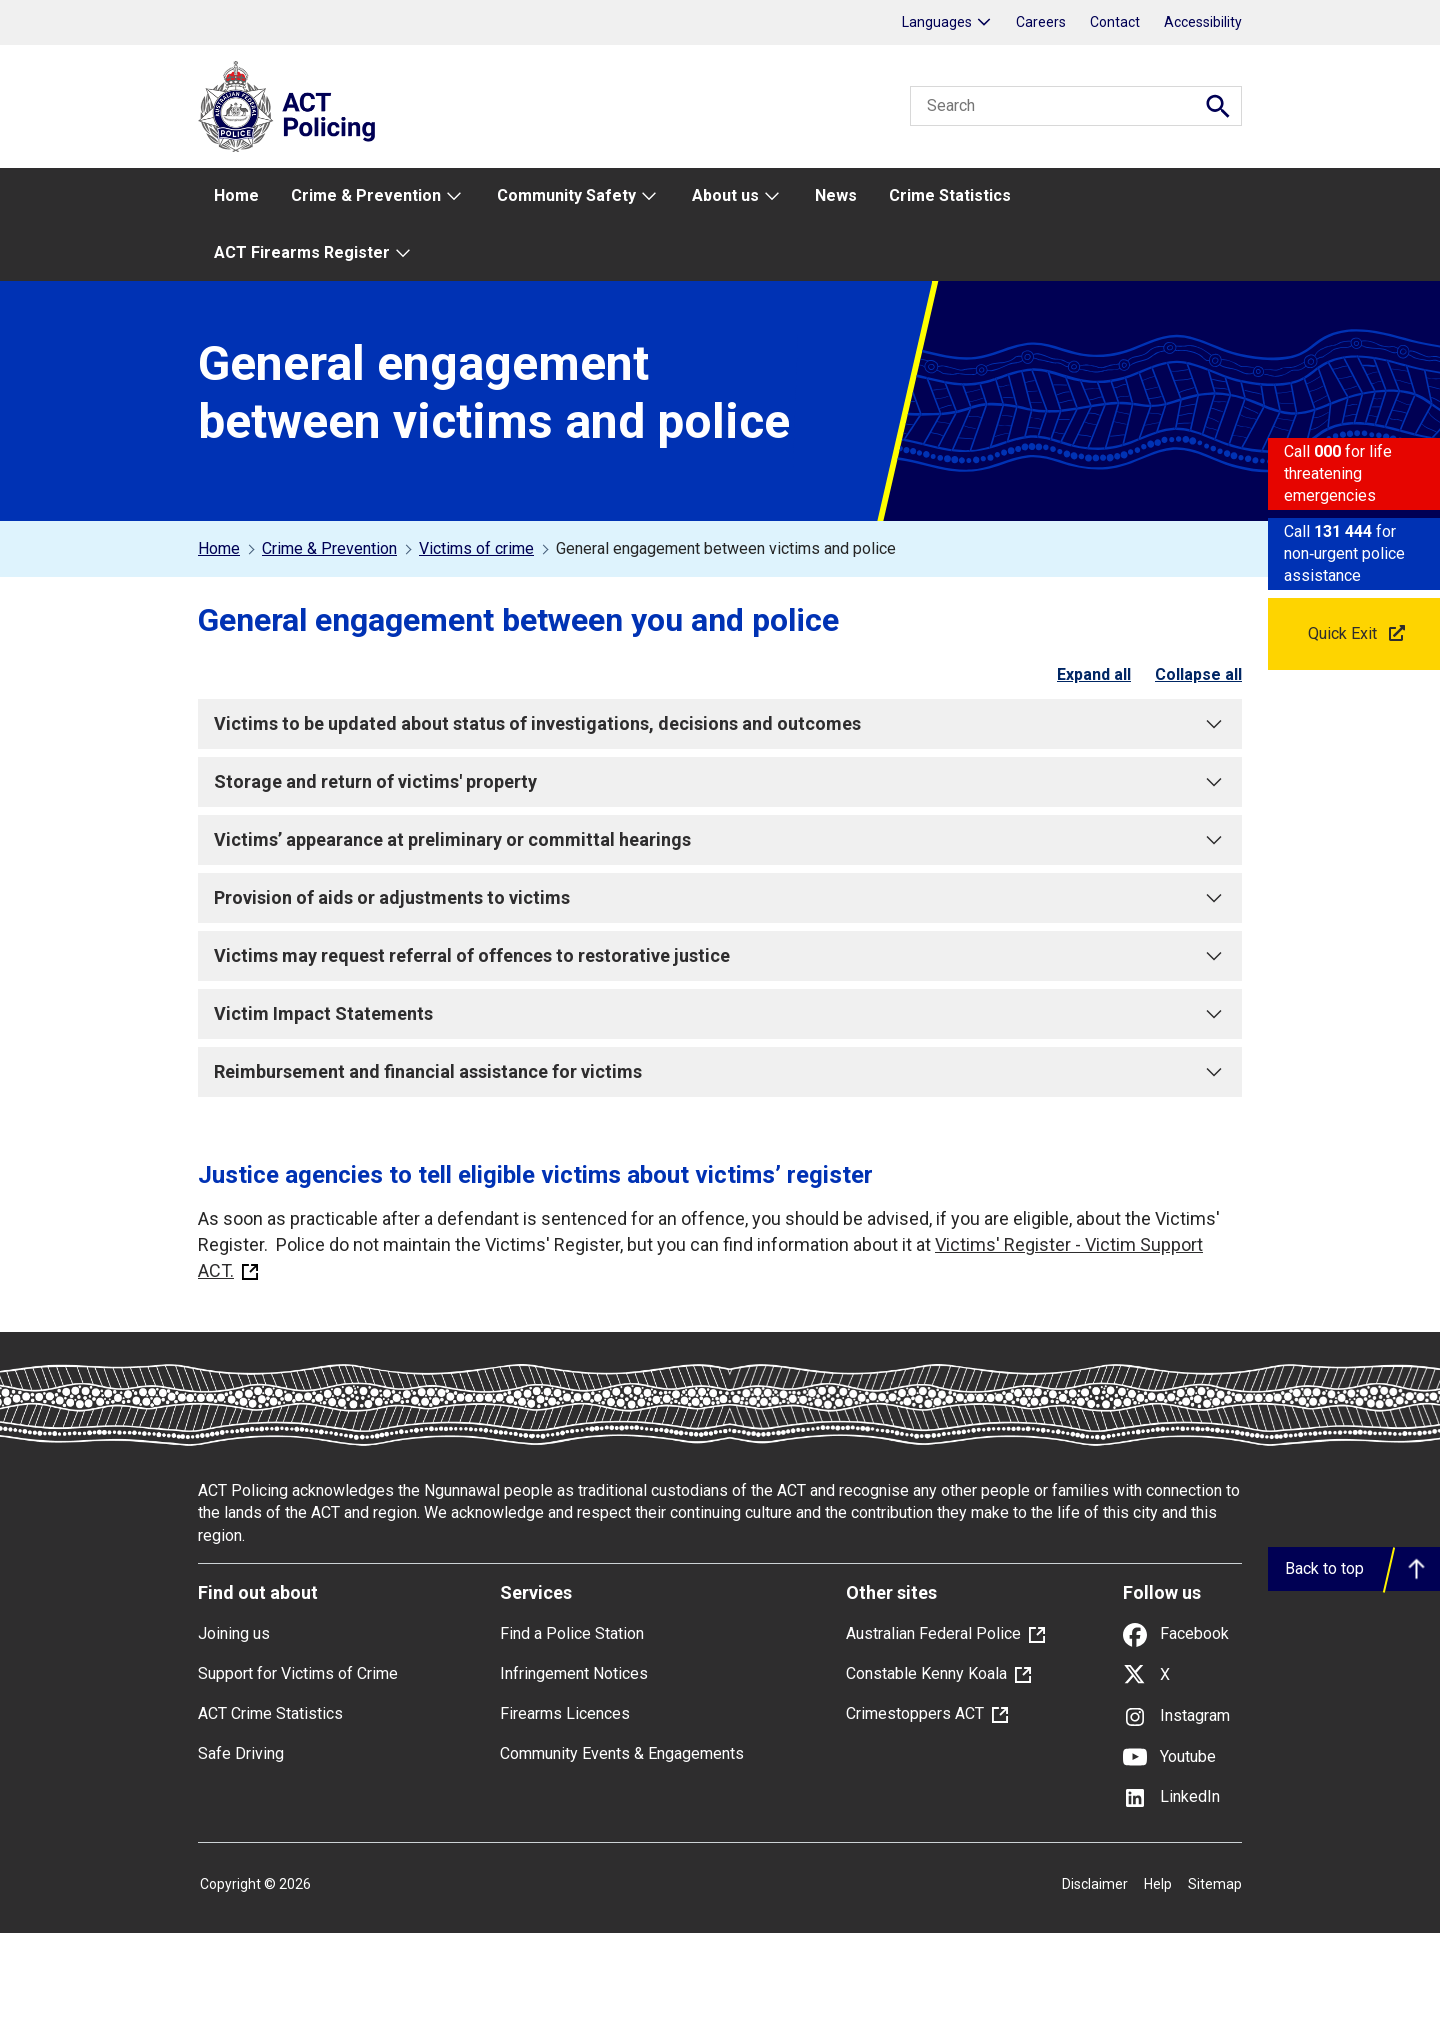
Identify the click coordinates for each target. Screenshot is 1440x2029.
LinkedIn (1171, 1796)
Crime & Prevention (366, 195)
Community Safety (566, 195)
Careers (1041, 22)
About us (725, 195)
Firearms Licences (565, 1713)
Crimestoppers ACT (915, 1713)
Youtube (1169, 1756)
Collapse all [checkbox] (1198, 674)
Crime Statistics (950, 195)
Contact (1115, 22)
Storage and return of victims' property (720, 782)
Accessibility (1203, 22)
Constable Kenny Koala (926, 1673)
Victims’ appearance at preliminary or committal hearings (720, 840)
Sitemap (1215, 1884)
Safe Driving (241, 1753)
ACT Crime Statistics (270, 1713)
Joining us (234, 1633)
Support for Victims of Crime (298, 1673)
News (836, 195)
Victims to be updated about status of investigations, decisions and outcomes (720, 724)
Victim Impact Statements (720, 1014)
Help (1158, 1884)
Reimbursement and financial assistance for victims (720, 1072)
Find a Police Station (572, 1633)
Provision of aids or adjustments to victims (720, 898)
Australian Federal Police (933, 1633)
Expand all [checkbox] (1094, 674)
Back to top (1324, 1568)
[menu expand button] (453, 196)
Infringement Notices (574, 1673)
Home (236, 195)
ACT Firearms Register (302, 252)
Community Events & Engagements (622, 1753)
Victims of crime (476, 548)
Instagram (1176, 1715)
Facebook (1176, 1633)
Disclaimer (1095, 1884)
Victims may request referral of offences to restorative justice (720, 956)
